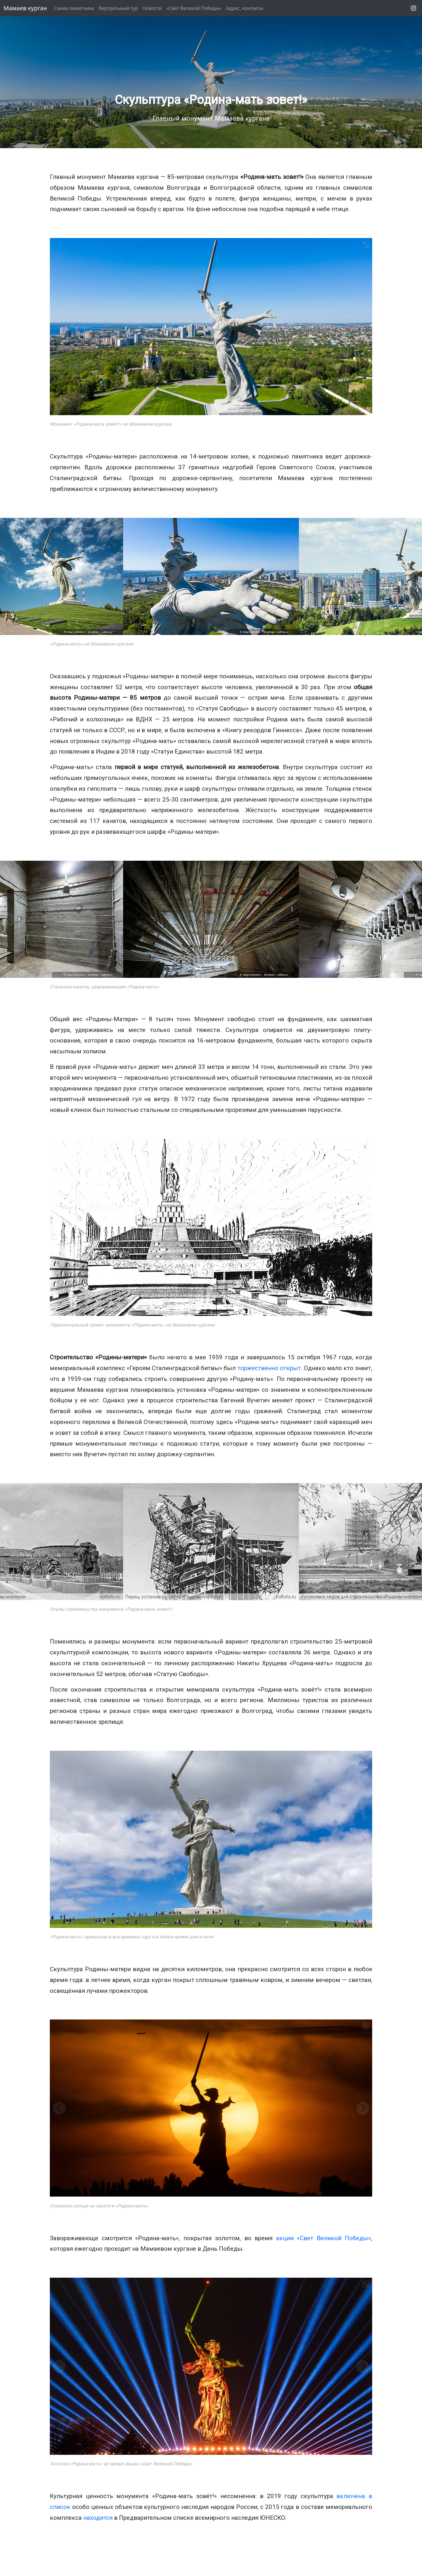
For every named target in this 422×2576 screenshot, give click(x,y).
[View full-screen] (365, 244)
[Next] (412, 576)
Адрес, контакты (244, 8)
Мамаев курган (25, 8)
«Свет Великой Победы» (193, 8)
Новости (152, 8)
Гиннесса (286, 730)
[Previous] (9, 576)
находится (98, 2517)
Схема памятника (74, 8)
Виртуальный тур (118, 8)
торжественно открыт (269, 1368)
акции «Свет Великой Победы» (323, 2238)
